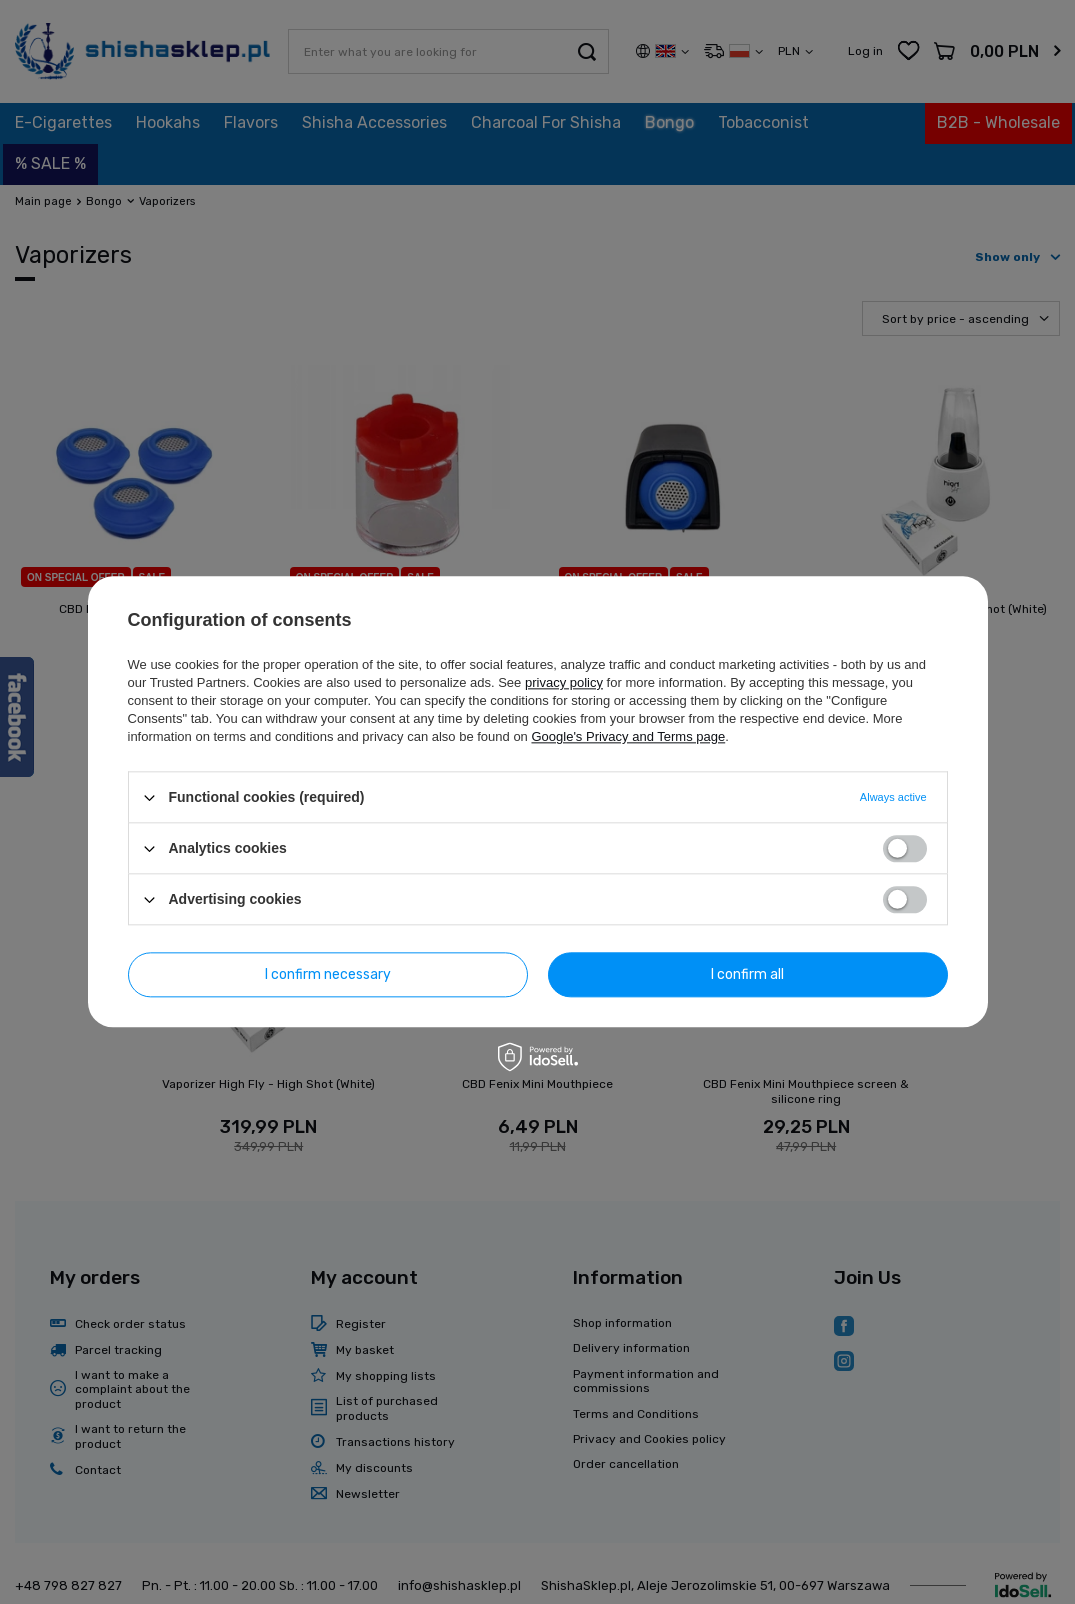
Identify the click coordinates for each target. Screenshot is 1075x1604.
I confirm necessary (328, 974)
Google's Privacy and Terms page (628, 736)
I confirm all (747, 974)
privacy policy (564, 682)
